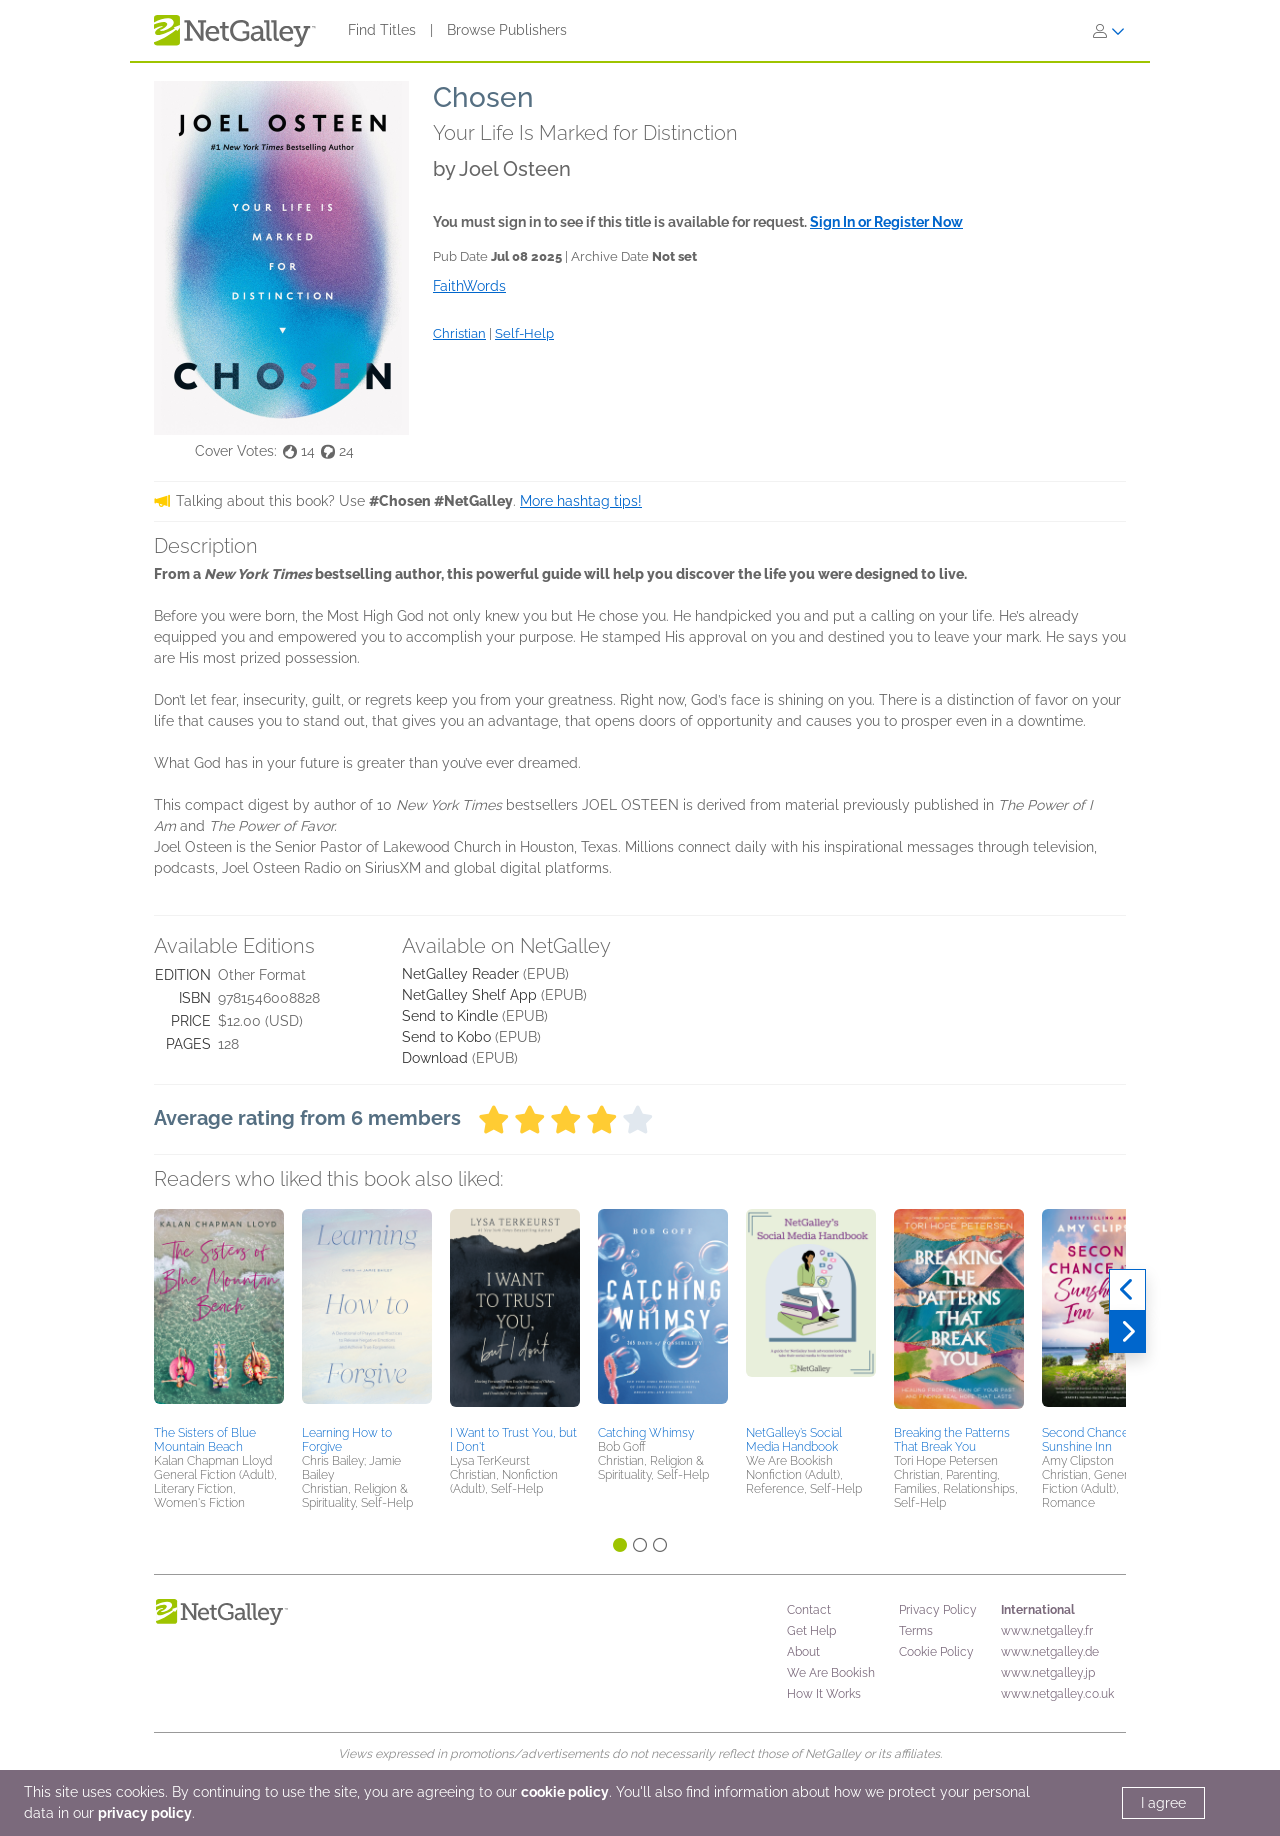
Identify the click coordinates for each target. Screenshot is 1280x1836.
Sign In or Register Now (886, 222)
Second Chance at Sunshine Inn (1092, 1440)
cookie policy (565, 1792)
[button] (219, 1314)
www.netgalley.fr (1047, 1631)
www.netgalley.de (1050, 1652)
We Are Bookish (831, 1673)
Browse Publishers (507, 30)
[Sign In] (1109, 31)
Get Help (811, 1631)
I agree (1163, 1803)
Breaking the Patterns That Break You (952, 1440)
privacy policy (145, 1813)
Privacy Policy (938, 1610)
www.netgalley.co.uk (1057, 1694)
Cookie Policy (936, 1652)
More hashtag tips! (581, 501)
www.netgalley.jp (1048, 1673)
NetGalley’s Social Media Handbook (794, 1440)
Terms (916, 1631)
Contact (809, 1610)
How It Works (824, 1694)
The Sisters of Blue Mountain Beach (205, 1440)
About (803, 1652)
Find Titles (382, 30)
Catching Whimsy (646, 1433)
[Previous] (1127, 1290)
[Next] (1127, 1332)
